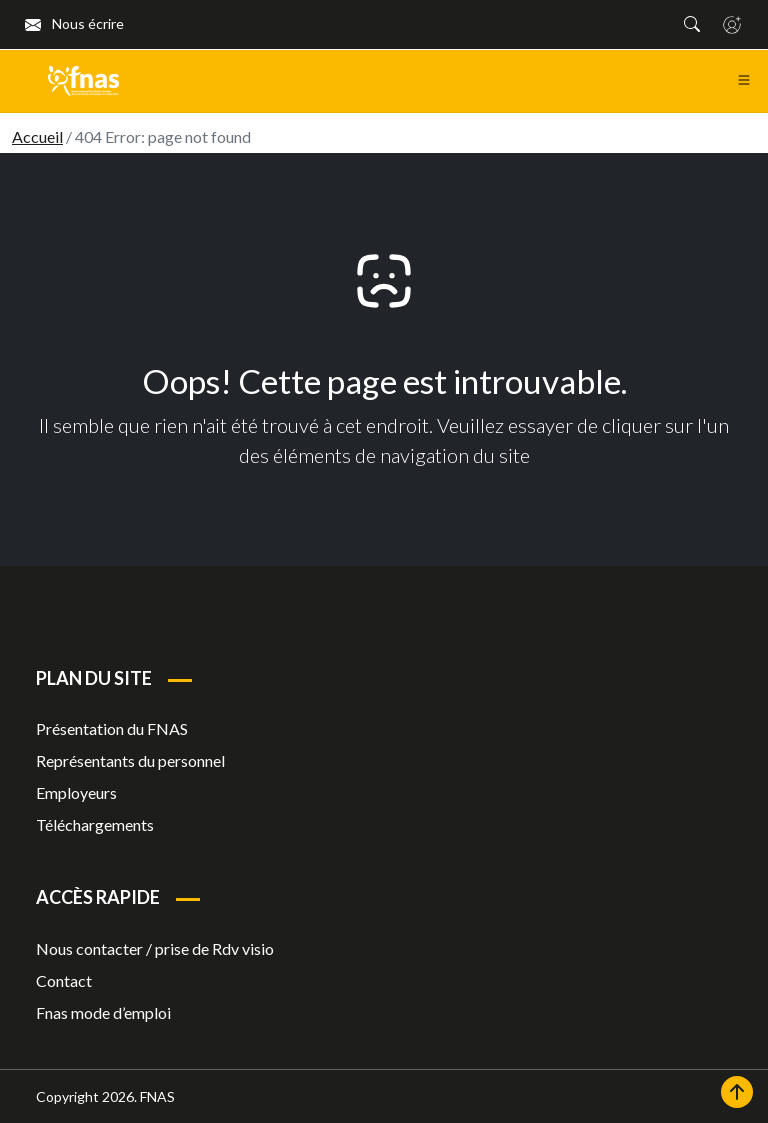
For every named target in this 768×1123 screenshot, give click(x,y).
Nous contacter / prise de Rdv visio (155, 948)
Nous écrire (74, 23)
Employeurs (76, 792)
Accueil (37, 136)
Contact (64, 980)
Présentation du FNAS (112, 728)
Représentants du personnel (130, 760)
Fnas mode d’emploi (103, 1012)
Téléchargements (95, 824)
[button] (692, 24)
